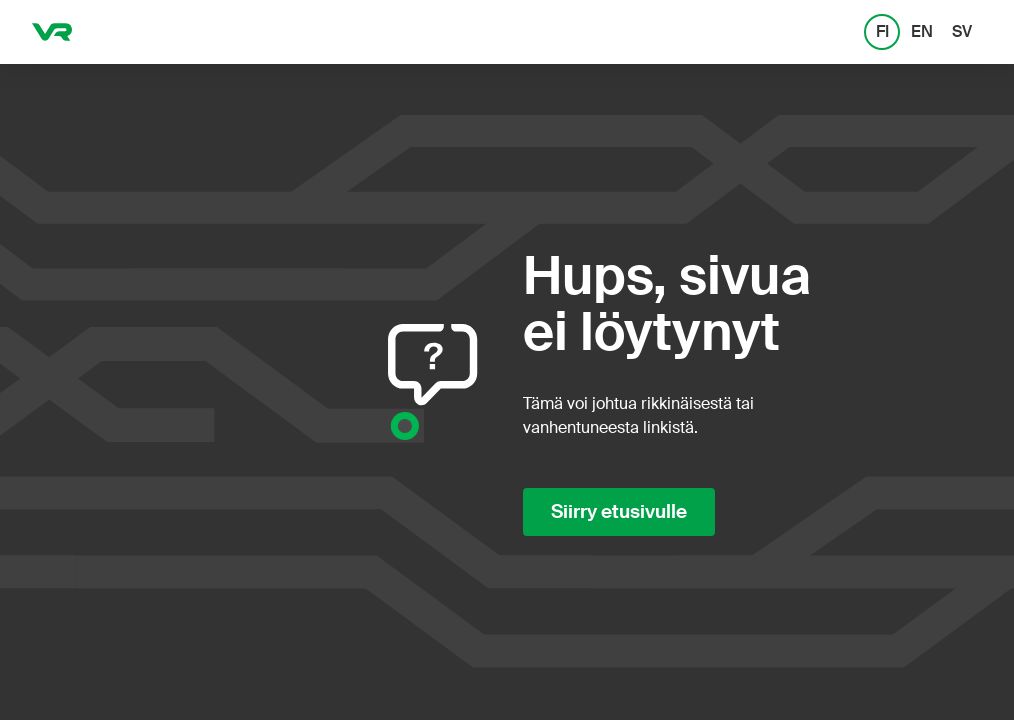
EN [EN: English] (922, 31)
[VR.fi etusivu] (52, 32)
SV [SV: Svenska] (962, 31)
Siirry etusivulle (619, 512)
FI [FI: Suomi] (882, 31)
